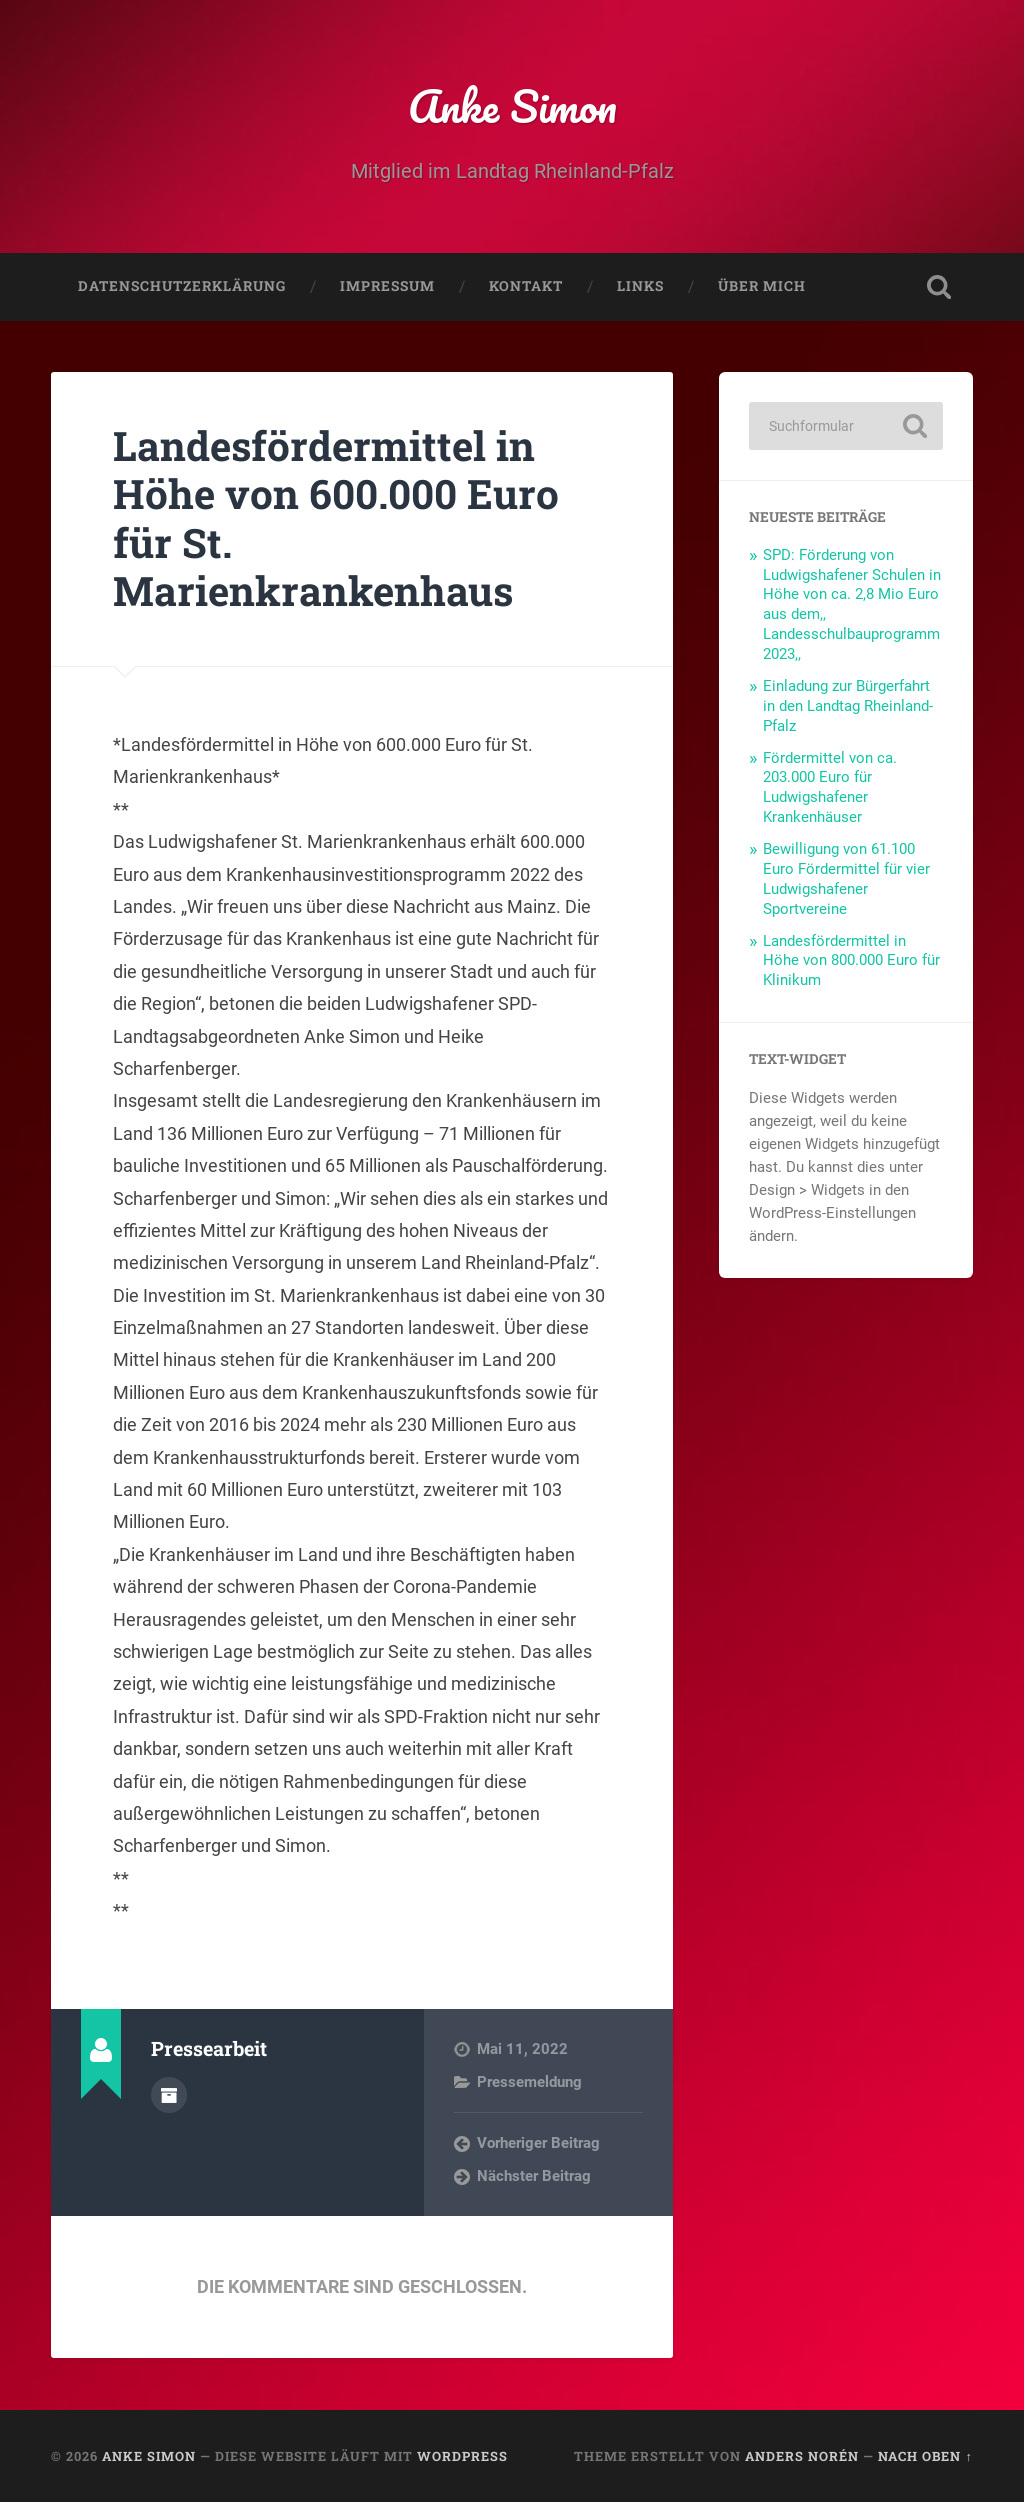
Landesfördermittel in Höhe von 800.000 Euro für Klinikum (851, 961)
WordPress (462, 2456)
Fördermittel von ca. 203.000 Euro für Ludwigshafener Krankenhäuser (830, 788)
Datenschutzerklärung (182, 286)
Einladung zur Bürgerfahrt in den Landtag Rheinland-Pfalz (848, 706)
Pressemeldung (529, 2082)
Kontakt (526, 286)
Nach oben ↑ (925, 2456)
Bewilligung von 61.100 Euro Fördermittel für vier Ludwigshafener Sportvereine (846, 879)
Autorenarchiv (169, 2095)
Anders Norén (802, 2456)
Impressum (387, 286)
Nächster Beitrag (534, 2176)
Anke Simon (512, 105)
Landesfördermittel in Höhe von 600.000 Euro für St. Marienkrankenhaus (336, 518)
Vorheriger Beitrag (538, 2143)
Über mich (762, 286)
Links (640, 286)
